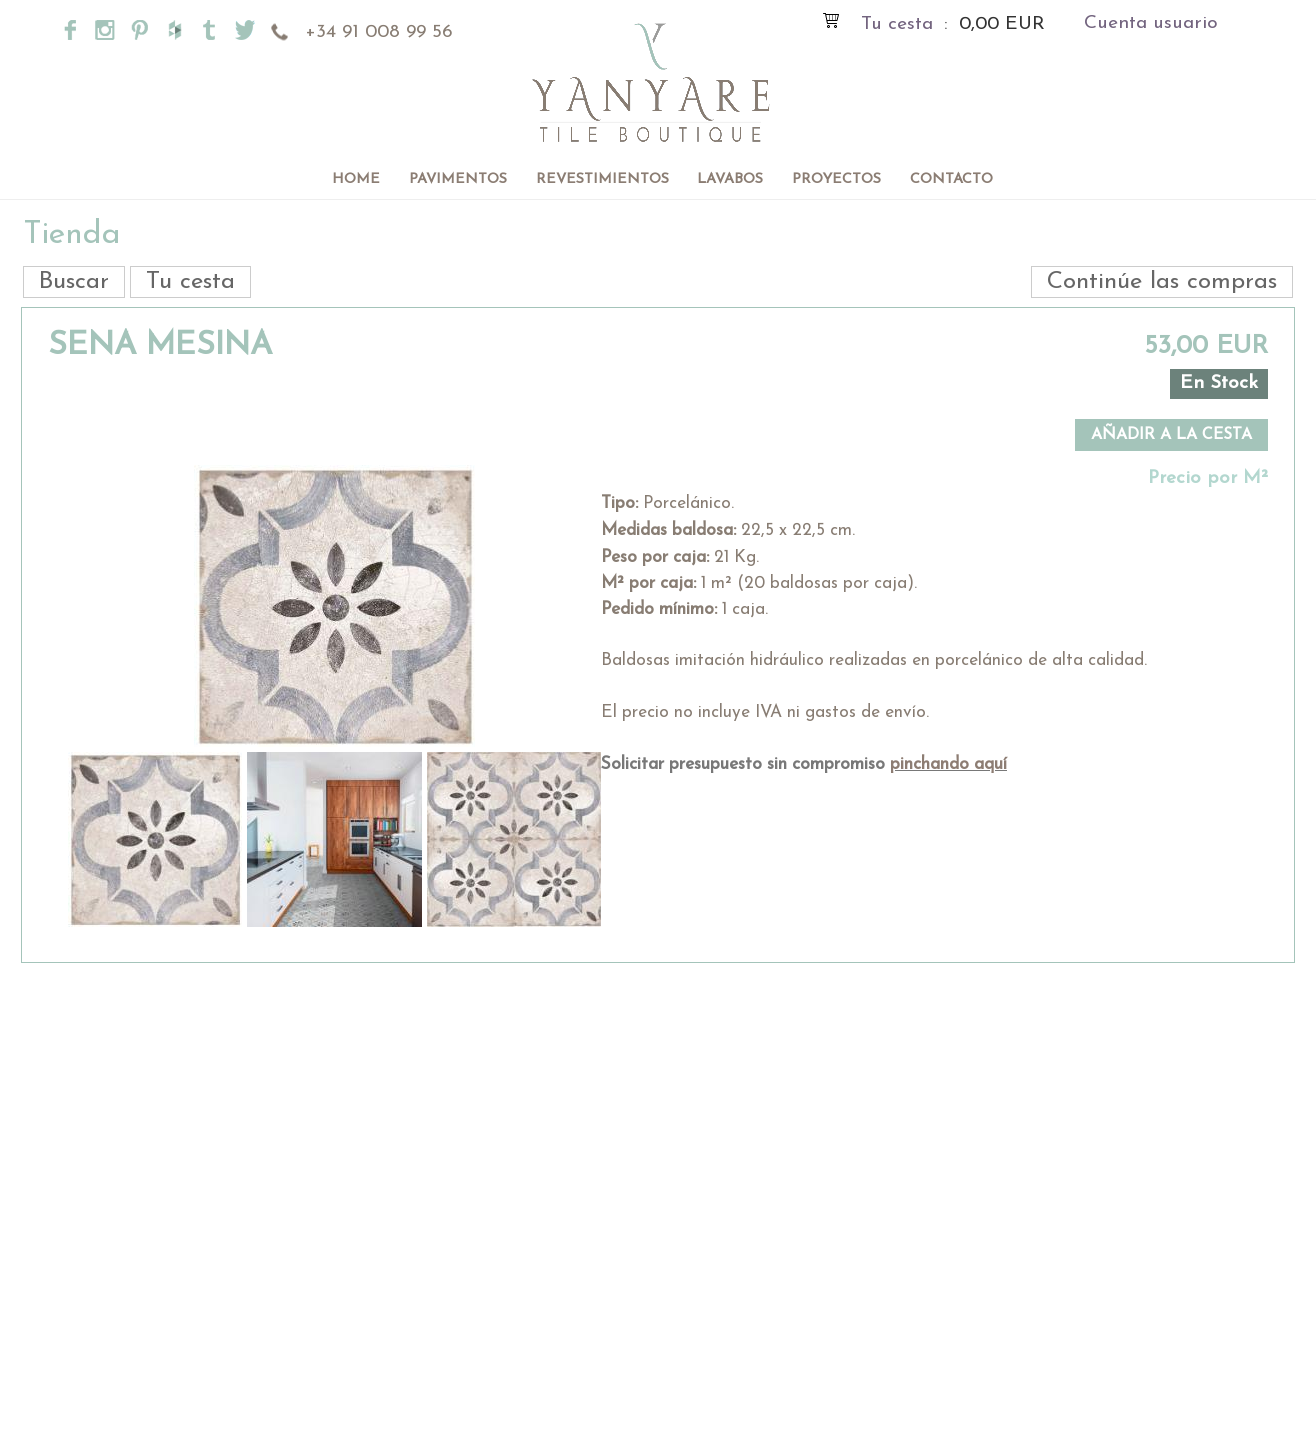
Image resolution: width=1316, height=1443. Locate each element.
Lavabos (730, 179)
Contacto (951, 179)
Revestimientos (602, 179)
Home (356, 179)
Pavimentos (458, 179)
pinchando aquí (948, 764)
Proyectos (836, 179)
